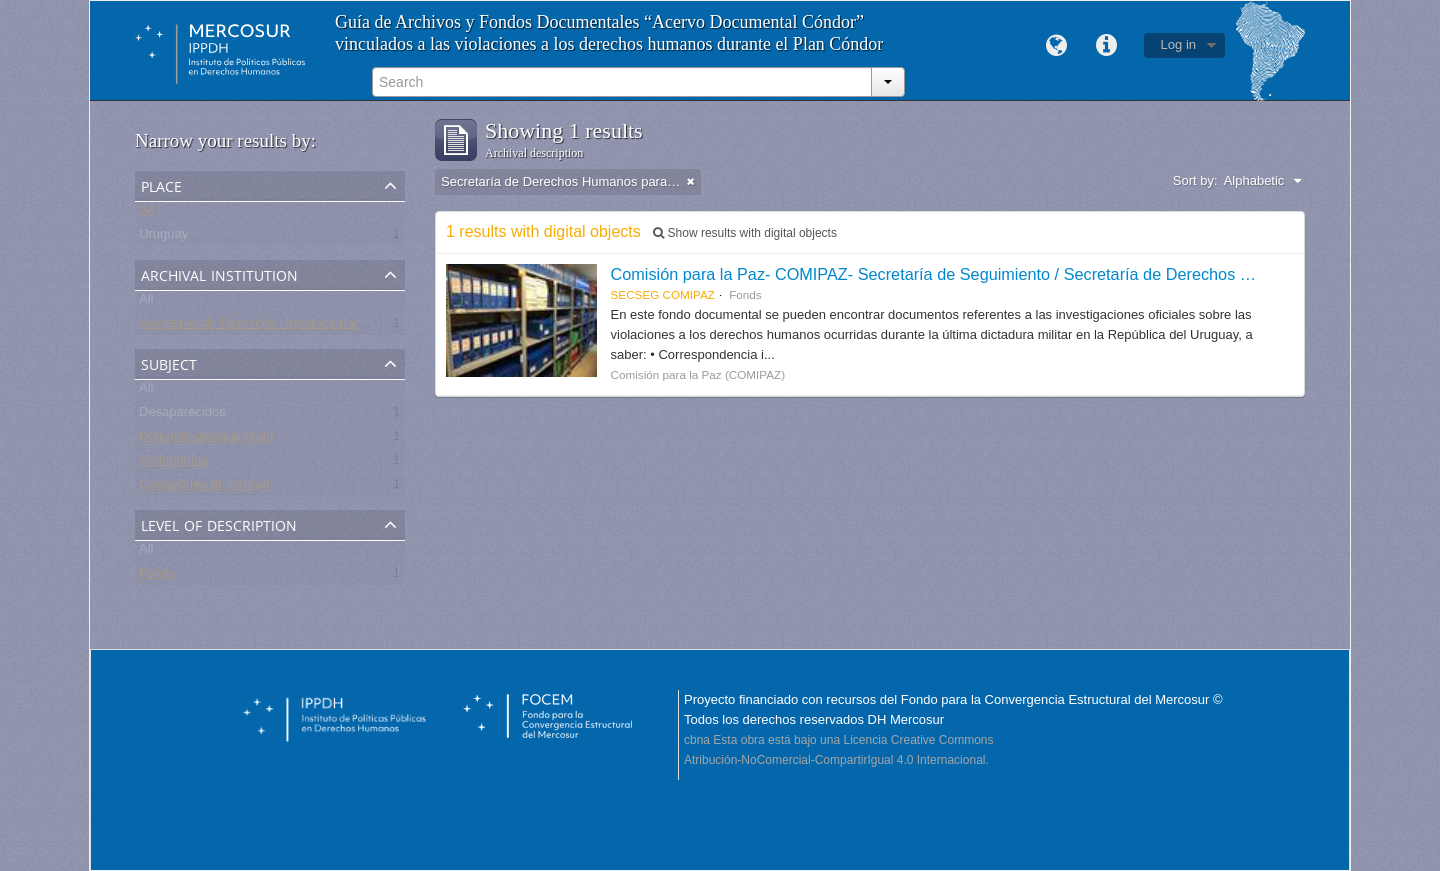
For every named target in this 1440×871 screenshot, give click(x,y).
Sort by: (1195, 180)
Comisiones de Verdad (204, 487)
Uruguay (163, 237)
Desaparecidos (182, 415)
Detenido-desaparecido (206, 439)
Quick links (1107, 46)
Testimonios (173, 463)
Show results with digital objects (745, 233)
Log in (1178, 44)
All (146, 213)
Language (1057, 46)
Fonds (157, 576)
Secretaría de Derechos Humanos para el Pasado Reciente (310, 326)
